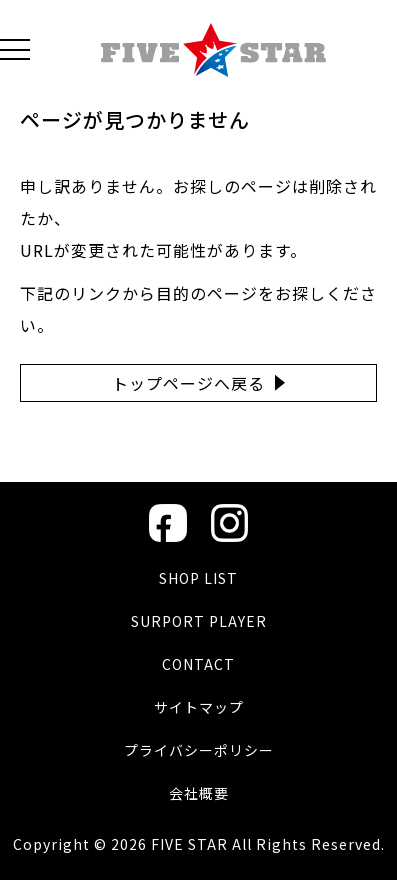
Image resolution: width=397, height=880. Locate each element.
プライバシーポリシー (199, 750)
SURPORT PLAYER (199, 621)
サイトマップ (199, 707)
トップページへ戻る (188, 383)
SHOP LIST (198, 578)
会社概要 (199, 793)
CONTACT (198, 664)
